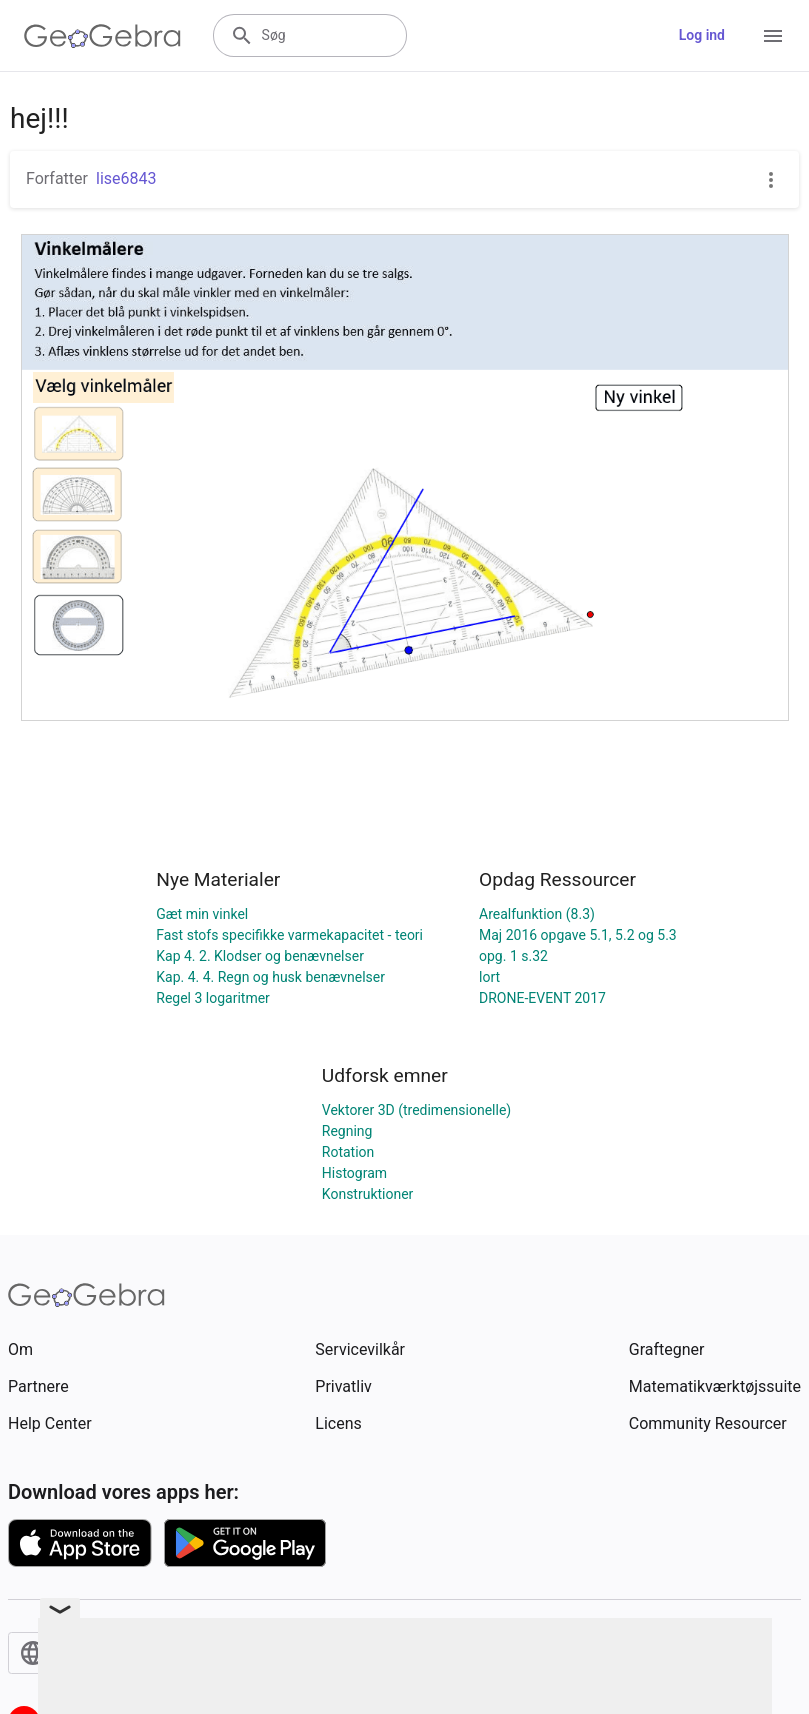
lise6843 (126, 178)
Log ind (702, 35)
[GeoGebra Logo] (102, 36)
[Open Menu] (773, 36)
